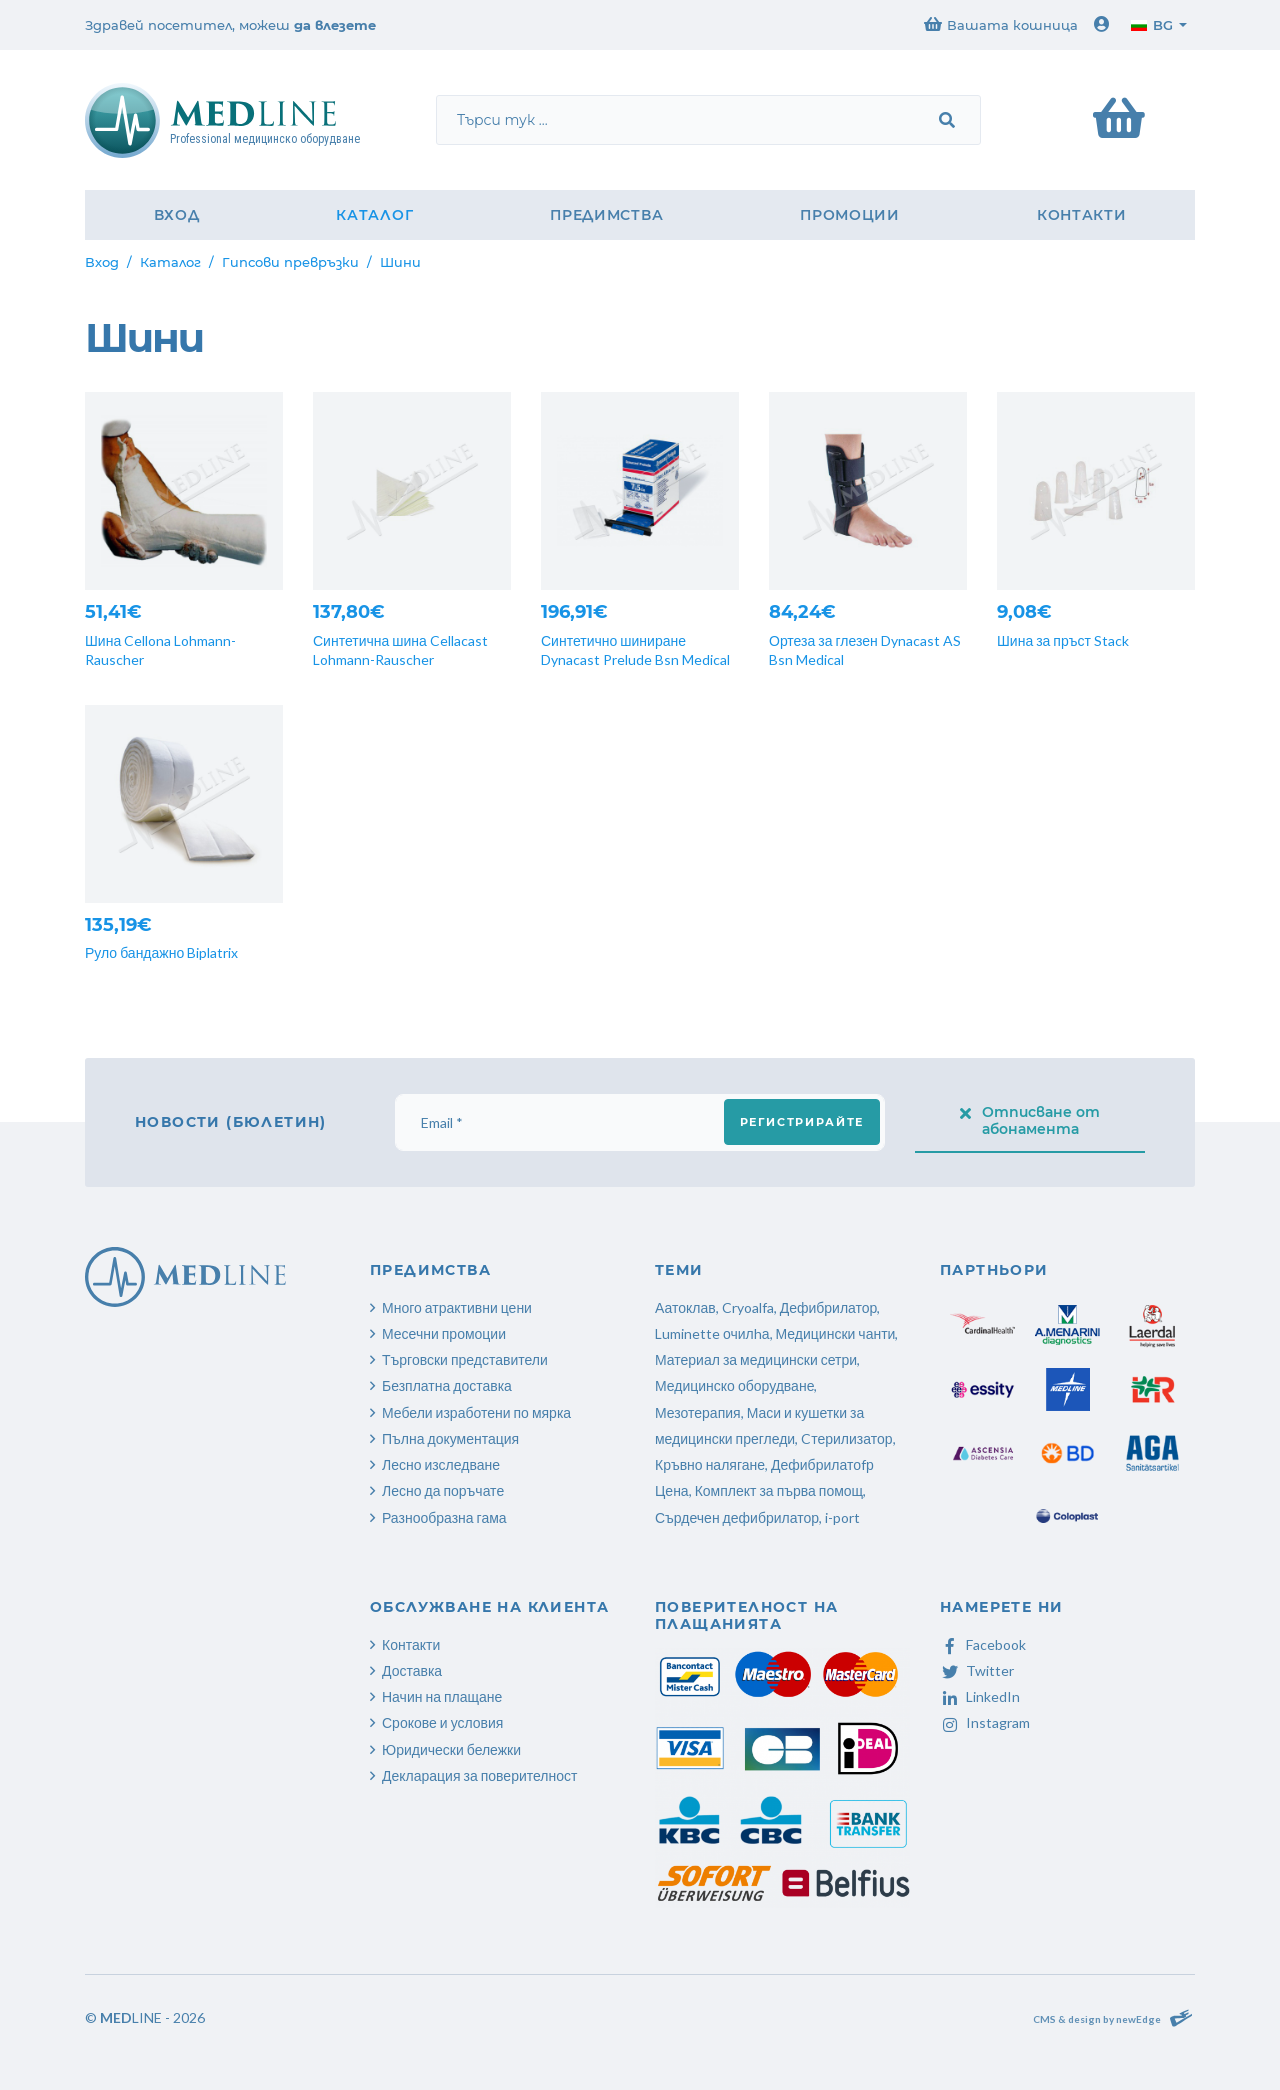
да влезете (335, 25)
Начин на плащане (442, 1696)
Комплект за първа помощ (779, 1490)
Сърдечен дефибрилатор (737, 1517)
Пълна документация (450, 1438)
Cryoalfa (748, 1307)
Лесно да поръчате (443, 1490)
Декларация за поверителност (479, 1775)
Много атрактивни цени (457, 1307)
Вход (177, 215)
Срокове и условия (442, 1722)
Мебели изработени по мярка (476, 1412)
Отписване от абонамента (1030, 1120)
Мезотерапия (698, 1412)
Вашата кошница (1001, 24)
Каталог (374, 215)
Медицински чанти (836, 1333)
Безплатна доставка (447, 1385)
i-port (842, 1517)
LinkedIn (980, 1696)
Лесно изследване (441, 1464)
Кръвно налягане (710, 1464)
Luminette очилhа (712, 1333)
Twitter (977, 1670)
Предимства (606, 215)
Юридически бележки (451, 1749)
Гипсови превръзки (290, 262)
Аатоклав (685, 1307)
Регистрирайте (802, 1122)
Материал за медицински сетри (756, 1359)
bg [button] (1152, 25)
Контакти (1082, 215)
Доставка (412, 1670)
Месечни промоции (444, 1333)
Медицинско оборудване (734, 1385)
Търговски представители (465, 1359)
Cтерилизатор (846, 1438)
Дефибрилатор (829, 1307)
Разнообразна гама (444, 1517)
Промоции (850, 215)
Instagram (985, 1722)
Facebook (983, 1644)
